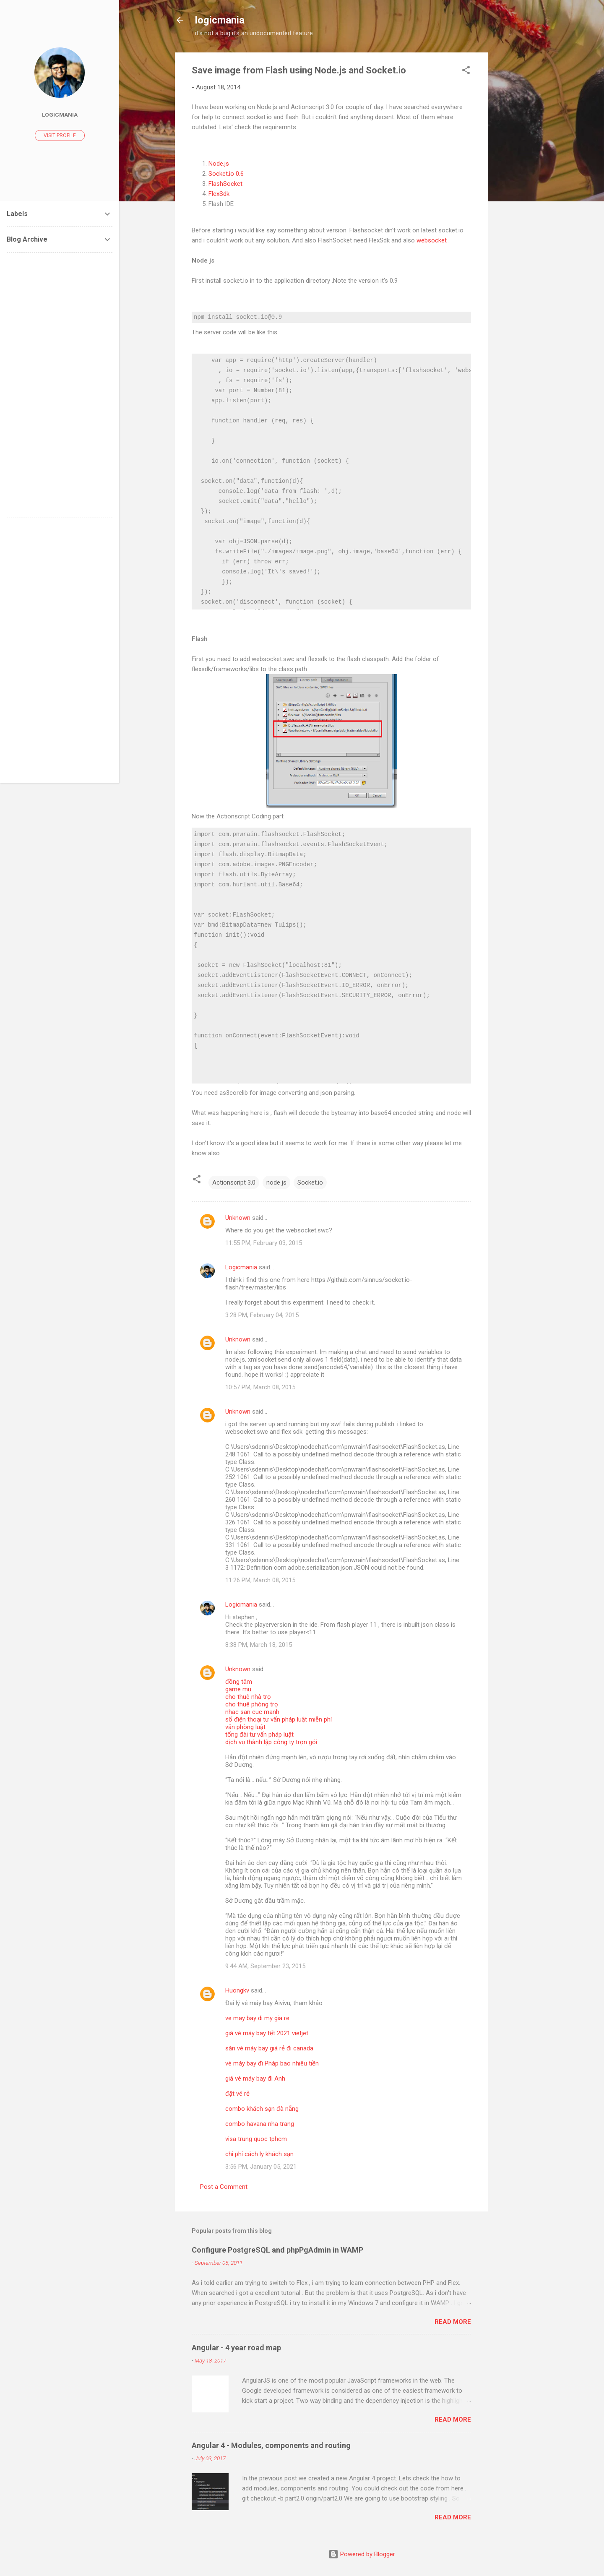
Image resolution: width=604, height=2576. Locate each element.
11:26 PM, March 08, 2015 (260, 1580)
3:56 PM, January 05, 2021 (261, 2166)
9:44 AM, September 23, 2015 (265, 1966)
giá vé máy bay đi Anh (255, 2078)
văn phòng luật (245, 1727)
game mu (238, 1689)
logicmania (220, 20)
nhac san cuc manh (252, 1712)
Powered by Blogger (361, 2554)
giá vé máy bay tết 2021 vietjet (266, 2033)
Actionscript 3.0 (233, 1182)
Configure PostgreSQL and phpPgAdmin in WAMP (277, 2249)
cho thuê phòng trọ (251, 1704)
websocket (432, 240)
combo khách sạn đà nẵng (262, 2108)
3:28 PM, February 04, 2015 (262, 1315)
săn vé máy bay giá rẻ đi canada (269, 2048)
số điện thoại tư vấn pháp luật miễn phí (278, 1719)
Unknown (237, 1218)
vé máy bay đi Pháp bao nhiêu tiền (272, 2063)
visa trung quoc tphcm (256, 2139)
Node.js (218, 163)
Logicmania (241, 1267)
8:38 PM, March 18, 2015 (258, 1645)
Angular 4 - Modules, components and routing (271, 2445)
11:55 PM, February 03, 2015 (263, 1243)
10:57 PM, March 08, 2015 (260, 1387)
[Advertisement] (521, 178)
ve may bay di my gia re (257, 2018)
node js (276, 1182)
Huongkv (237, 1990)
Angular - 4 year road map (236, 2347)
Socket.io (310, 1182)
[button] (466, 71)
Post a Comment (223, 2187)
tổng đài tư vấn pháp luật (259, 1734)
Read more (453, 2322)
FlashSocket (225, 184)
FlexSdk (218, 194)
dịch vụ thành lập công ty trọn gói (271, 1742)
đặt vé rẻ (237, 2093)
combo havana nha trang (259, 2124)
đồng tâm (238, 1681)
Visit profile (60, 135)
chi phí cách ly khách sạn (259, 2154)
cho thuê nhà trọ (248, 1697)
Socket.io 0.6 (226, 173)
